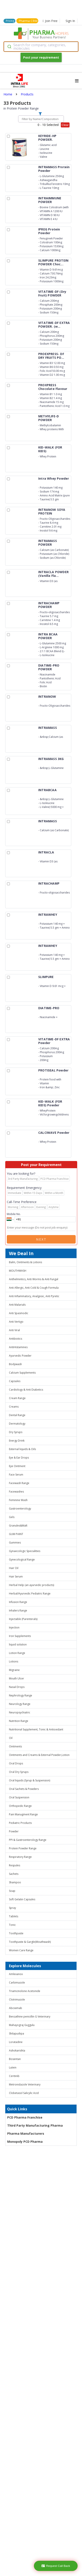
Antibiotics (15, 1338)
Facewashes (16, 1491)
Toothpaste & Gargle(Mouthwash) (30, 1942)
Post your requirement (41, 57)
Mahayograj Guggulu (22, 2025)
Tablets (13, 1916)
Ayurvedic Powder (20, 1355)
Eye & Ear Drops (19, 1457)
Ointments (15, 1746)
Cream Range (17, 1398)
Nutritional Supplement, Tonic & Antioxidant (36, 1729)
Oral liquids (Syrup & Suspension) (29, 1780)
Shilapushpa (16, 2033)
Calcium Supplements (22, 1372)
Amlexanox (16, 1974)
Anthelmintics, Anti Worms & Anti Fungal (33, 1279)
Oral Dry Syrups (18, 1772)
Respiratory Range (20, 1857)
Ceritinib (14, 2076)
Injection (14, 1627)
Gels (11, 1517)
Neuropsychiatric (19, 1712)
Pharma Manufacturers (25, 2133)
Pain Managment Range (23, 1814)
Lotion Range (17, 1653)
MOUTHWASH (17, 1271)
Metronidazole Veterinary (24, 2084)
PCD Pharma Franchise (24, 2117)
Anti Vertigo (16, 1322)
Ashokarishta (17, 2050)
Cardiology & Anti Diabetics (26, 1389)
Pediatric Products (20, 1823)
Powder (14, 1831)
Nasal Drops (16, 1687)
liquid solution (18, 1644)
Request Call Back (56, 2566)
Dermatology (17, 1423)
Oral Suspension (19, 1797)
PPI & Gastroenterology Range (27, 1840)
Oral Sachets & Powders (24, 1789)
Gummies (15, 1542)
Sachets (13, 1874)
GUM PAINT (16, 1534)
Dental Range (17, 1415)
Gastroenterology (20, 1508)
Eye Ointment (17, 1466)
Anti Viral (14, 1330)
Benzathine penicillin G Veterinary (29, 2016)
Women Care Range (21, 1950)
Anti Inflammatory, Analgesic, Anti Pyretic (34, 1296)
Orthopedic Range (20, 1806)
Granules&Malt (18, 1525)
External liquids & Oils (22, 1449)
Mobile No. (14, 1214)
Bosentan (15, 2059)
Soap (12, 1891)
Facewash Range (19, 1483)
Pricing (10, 21)
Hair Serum (16, 1576)
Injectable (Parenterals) (23, 1619)
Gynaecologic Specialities (24, 1551)
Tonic (12, 1925)
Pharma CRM (28, 21)
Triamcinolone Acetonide (24, 1991)
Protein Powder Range (23, 1848)
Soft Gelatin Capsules (22, 1899)
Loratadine (16, 2042)
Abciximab (15, 2008)
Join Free (50, 21)
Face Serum (16, 1474)
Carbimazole (17, 1982)
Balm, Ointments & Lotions (25, 1262)
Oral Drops (16, 1763)
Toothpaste (16, 1933)
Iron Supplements (20, 1636)
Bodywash (15, 1364)
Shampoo (15, 1882)
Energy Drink (16, 1440)
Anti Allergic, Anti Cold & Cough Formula (34, 1288)
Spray (12, 1908)
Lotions (13, 1661)
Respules (14, 1865)
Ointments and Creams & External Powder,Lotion (39, 1755)
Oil (10, 1738)
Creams (14, 1406)
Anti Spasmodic (18, 1313)
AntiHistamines (18, 1347)
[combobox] (41, 46)
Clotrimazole (17, 1999)
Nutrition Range (18, 1721)
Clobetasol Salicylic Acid (24, 2093)
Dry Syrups (15, 1432)
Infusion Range (18, 1602)
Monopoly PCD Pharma (25, 2141)
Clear (65, 125)
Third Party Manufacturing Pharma (35, 2125)
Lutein (12, 2067)
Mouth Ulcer (16, 1678)
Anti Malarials (17, 1305)
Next (41, 1239)
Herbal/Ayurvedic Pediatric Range (30, 1593)
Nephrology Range (20, 1695)
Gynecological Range (22, 1559)
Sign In (70, 21)
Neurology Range (19, 1704)
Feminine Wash (18, 1500)
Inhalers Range (18, 1610)
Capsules (14, 1381)
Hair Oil (13, 1568)
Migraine (14, 1670)
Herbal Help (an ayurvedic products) (31, 1585)
